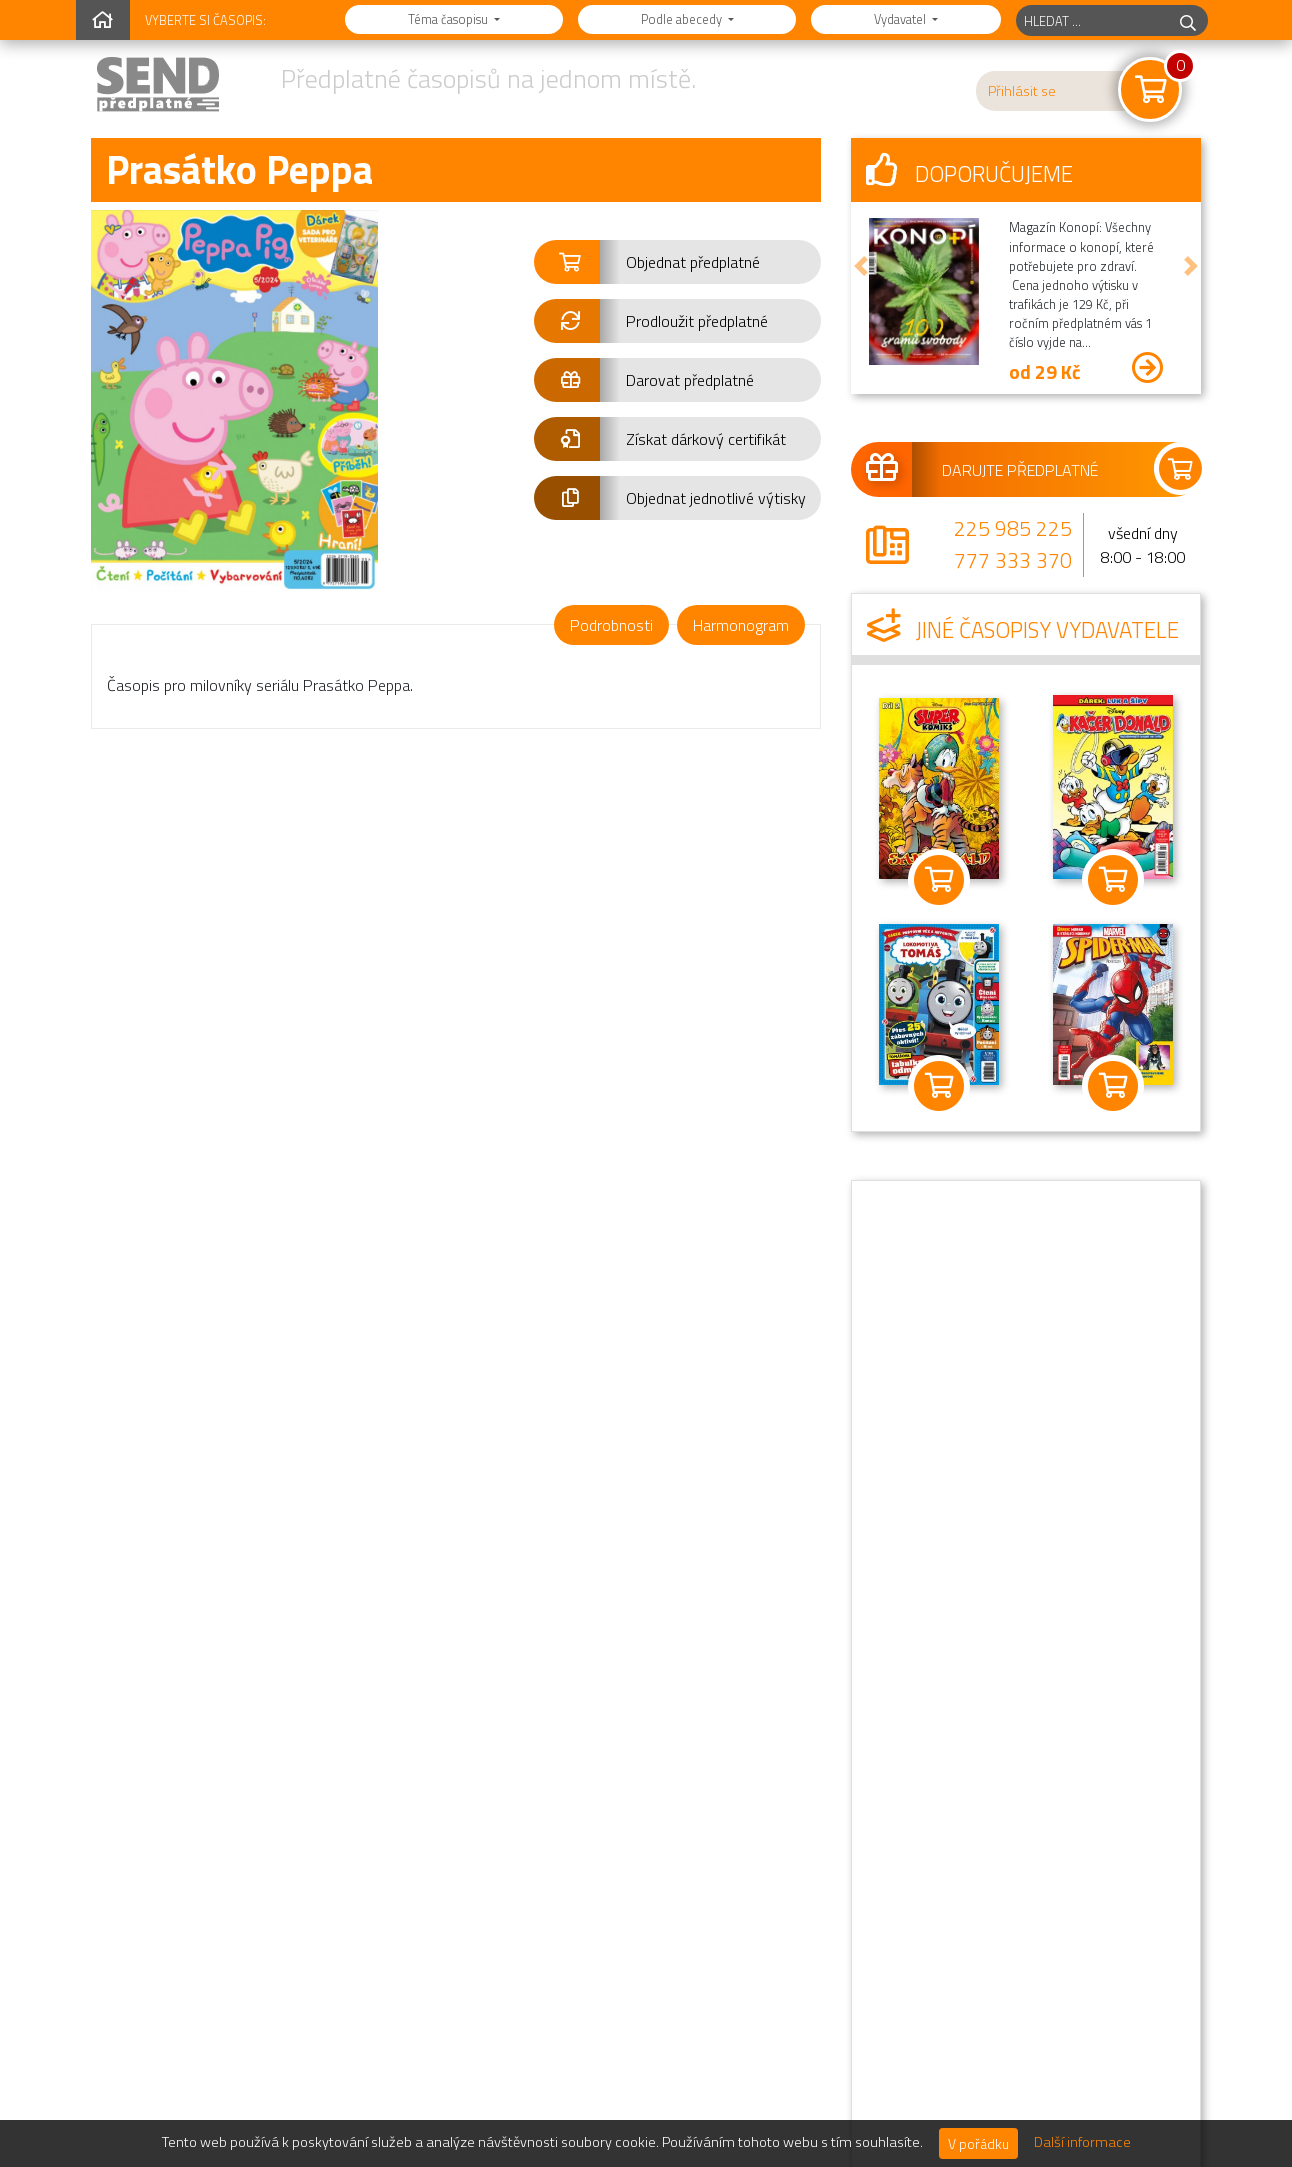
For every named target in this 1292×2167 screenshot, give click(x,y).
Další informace (1082, 2142)
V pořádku (978, 2143)
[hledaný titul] (1092, 20)
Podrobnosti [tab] (611, 625)
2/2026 (171, 1245)
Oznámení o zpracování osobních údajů (1023, 1868)
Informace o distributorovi (980, 1948)
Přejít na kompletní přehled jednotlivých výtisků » (641, 1449)
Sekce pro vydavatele (965, 1988)
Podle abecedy (683, 19)
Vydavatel (901, 19)
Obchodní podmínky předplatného (1004, 1828)
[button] (677, 262)
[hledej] (1188, 20)
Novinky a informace (961, 1788)
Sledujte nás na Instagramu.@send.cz (646, 1970)
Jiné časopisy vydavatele (1023, 630)
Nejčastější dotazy (955, 1748)
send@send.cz (195, 1977)
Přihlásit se (1022, 91)
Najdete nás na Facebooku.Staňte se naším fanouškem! (649, 1901)
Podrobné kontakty (958, 1908)
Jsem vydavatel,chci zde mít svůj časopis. (639, 2038)
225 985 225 (1013, 528)
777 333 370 (1013, 560)
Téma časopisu (449, 19)
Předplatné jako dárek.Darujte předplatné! (628, 1833)
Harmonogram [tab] (741, 625)
